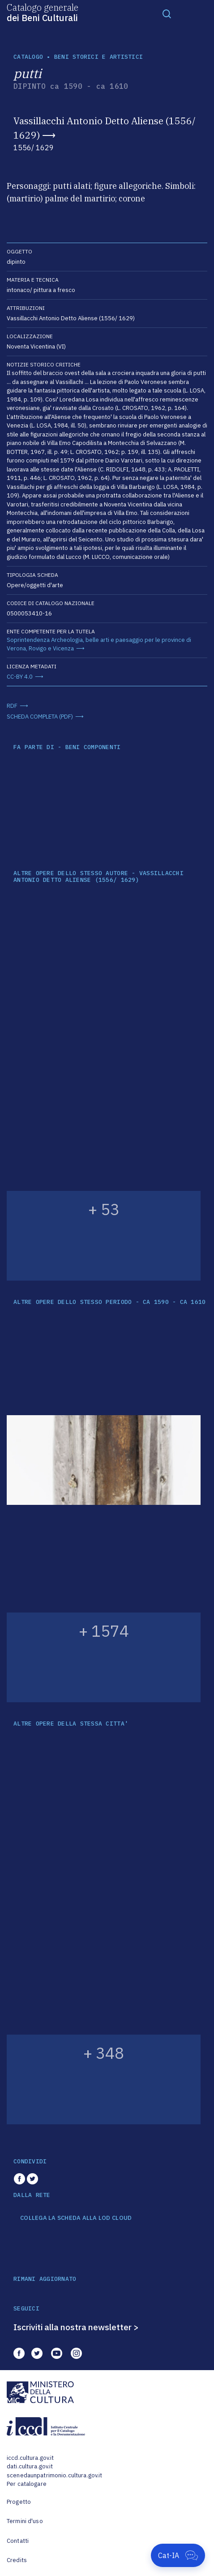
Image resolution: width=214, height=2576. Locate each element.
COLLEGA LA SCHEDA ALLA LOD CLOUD (76, 2218)
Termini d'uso (25, 2521)
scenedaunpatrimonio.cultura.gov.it (54, 2475)
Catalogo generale (42, 12)
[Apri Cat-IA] (178, 2555)
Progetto (19, 2502)
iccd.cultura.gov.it (30, 2458)
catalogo (28, 57)
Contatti (18, 2541)
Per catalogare (27, 2484)
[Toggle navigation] (167, 13)
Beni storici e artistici (98, 57)
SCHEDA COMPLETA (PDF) (40, 716)
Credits (17, 2560)
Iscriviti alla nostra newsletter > (76, 2327)
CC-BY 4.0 (20, 676)
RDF (12, 706)
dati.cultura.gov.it (30, 2466)
